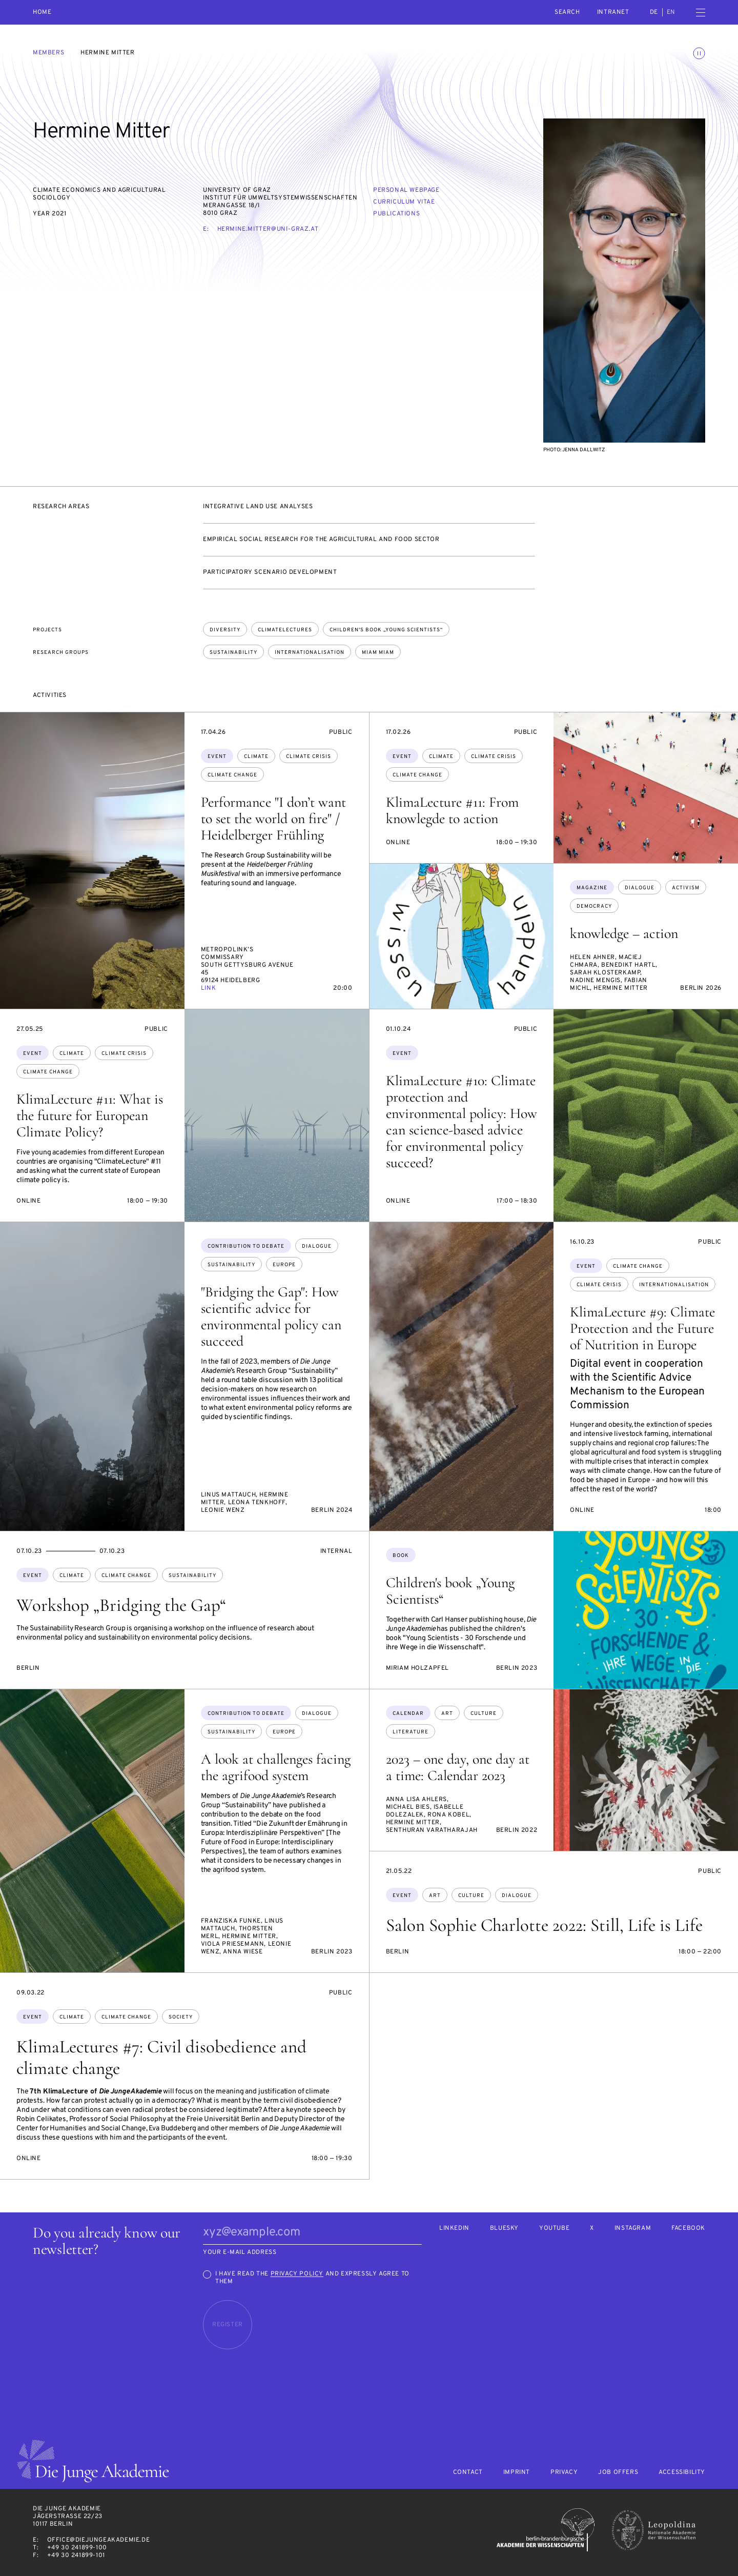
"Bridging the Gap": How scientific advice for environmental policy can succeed (271, 1316)
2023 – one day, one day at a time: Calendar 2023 (457, 1767)
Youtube (554, 2228)
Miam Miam (378, 652)
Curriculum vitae (404, 202)
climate (256, 756)
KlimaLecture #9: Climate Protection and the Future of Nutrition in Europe (642, 1328)
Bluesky (504, 2228)
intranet (613, 12)
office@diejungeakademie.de (98, 2540)
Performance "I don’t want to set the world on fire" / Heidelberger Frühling (273, 818)
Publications (396, 214)
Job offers (618, 2473)
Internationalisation (309, 652)
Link (208, 988)
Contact (468, 2473)
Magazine (592, 888)
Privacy (564, 2473)
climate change (232, 775)
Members (48, 53)
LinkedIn (454, 2228)
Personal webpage (406, 190)
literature (410, 1732)
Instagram (632, 2228)
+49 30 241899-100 (77, 2548)
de (654, 12)
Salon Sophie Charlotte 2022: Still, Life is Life (544, 1925)
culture (483, 1713)
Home (42, 12)
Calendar (408, 1713)
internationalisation (674, 1285)
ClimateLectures (285, 630)
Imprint (516, 2473)
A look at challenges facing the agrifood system (276, 1767)
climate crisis (308, 756)
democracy (594, 906)
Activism (686, 888)
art (447, 1713)
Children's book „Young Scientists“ (386, 630)
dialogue (639, 888)
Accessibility (682, 2473)
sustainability (231, 1265)
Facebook (688, 2228)
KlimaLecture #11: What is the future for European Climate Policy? (89, 1115)
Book (401, 1555)
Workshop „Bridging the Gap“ (121, 1605)
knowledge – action (624, 933)
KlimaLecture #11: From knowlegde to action (452, 810)
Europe (284, 1265)
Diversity (225, 630)
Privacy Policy (297, 2274)
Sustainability (233, 652)
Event (217, 756)
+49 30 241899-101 (76, 2555)
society (181, 2017)
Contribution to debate (246, 1246)
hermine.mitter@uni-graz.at (268, 229)
